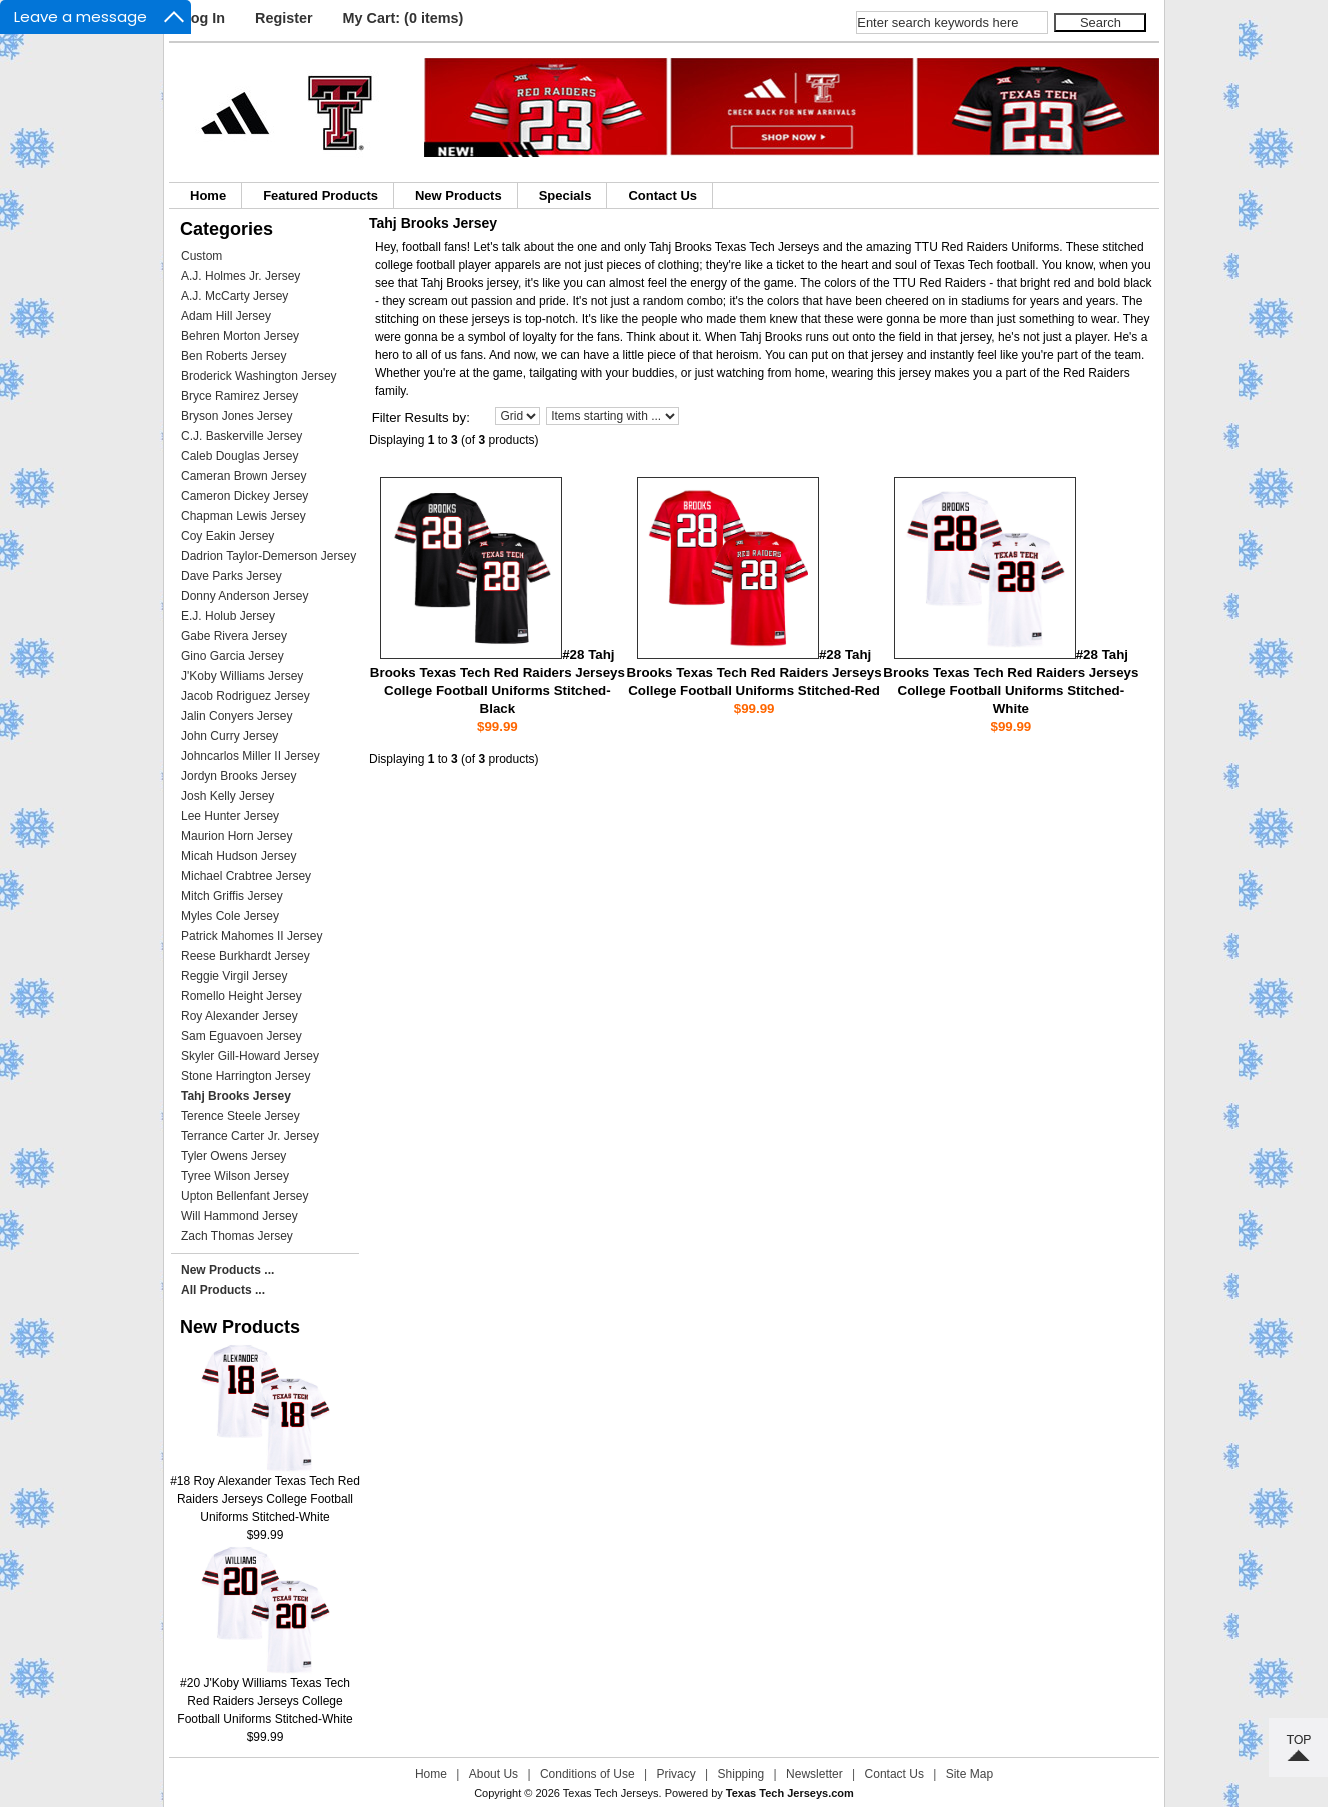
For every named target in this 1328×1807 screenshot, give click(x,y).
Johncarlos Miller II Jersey (250, 756)
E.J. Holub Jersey (228, 616)
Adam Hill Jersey (226, 316)
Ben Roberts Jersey (233, 356)
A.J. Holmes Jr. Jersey (240, 276)
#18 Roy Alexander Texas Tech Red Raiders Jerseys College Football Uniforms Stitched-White (265, 1492)
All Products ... (223, 1290)
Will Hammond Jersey (239, 1216)
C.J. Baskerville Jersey (241, 436)
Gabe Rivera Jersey (234, 636)
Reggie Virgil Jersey (234, 976)
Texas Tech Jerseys (611, 1793)
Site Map (969, 1774)
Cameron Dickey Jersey (244, 496)
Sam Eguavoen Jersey (241, 1036)
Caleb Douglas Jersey (239, 456)
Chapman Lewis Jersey (243, 516)
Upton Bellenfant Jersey (244, 1196)
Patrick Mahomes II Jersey (251, 936)
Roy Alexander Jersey (239, 1016)
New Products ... (227, 1270)
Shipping (741, 1774)
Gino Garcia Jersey (232, 656)
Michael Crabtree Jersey (246, 876)
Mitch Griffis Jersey (232, 896)
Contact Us (662, 195)
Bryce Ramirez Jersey (239, 396)
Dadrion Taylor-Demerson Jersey (268, 556)
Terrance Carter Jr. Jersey (250, 1136)
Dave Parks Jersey (231, 576)
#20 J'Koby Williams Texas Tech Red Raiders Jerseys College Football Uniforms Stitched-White (264, 1694)
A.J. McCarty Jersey (234, 296)
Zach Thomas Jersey (237, 1236)
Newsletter (814, 1774)
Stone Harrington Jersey (245, 1076)
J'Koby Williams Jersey (242, 676)
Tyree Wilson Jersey (235, 1176)
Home (208, 195)
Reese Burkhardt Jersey (245, 956)
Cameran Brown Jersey (243, 476)
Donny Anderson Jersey (244, 596)
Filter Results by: (421, 417)
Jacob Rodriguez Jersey (245, 696)
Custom (201, 256)
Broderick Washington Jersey (259, 376)
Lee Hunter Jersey (230, 816)
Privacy (675, 1774)
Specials (565, 195)
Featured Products (320, 195)
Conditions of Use (587, 1774)
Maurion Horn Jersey (236, 836)
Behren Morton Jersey (240, 336)
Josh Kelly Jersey (227, 796)
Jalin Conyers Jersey (236, 716)
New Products (458, 195)
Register (284, 18)
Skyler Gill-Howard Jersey (250, 1056)
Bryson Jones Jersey (236, 416)
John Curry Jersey (229, 736)
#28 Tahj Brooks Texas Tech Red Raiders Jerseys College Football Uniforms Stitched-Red (754, 672)
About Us (493, 1774)
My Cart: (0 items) (403, 18)
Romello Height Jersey (241, 996)
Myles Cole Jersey (230, 916)
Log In (203, 18)
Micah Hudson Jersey (238, 856)
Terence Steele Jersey (240, 1116)
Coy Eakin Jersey (227, 536)
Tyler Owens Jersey (233, 1156)
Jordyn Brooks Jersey (238, 776)
